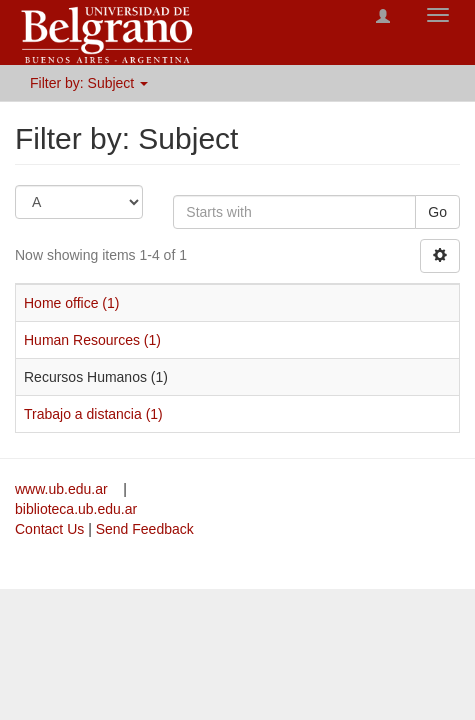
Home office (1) (71, 303)
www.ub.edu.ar (63, 489)
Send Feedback (145, 529)
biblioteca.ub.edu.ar (76, 509)
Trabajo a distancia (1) (93, 414)
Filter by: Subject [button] (89, 83)
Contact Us (49, 529)
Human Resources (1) (92, 340)
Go (437, 212)
